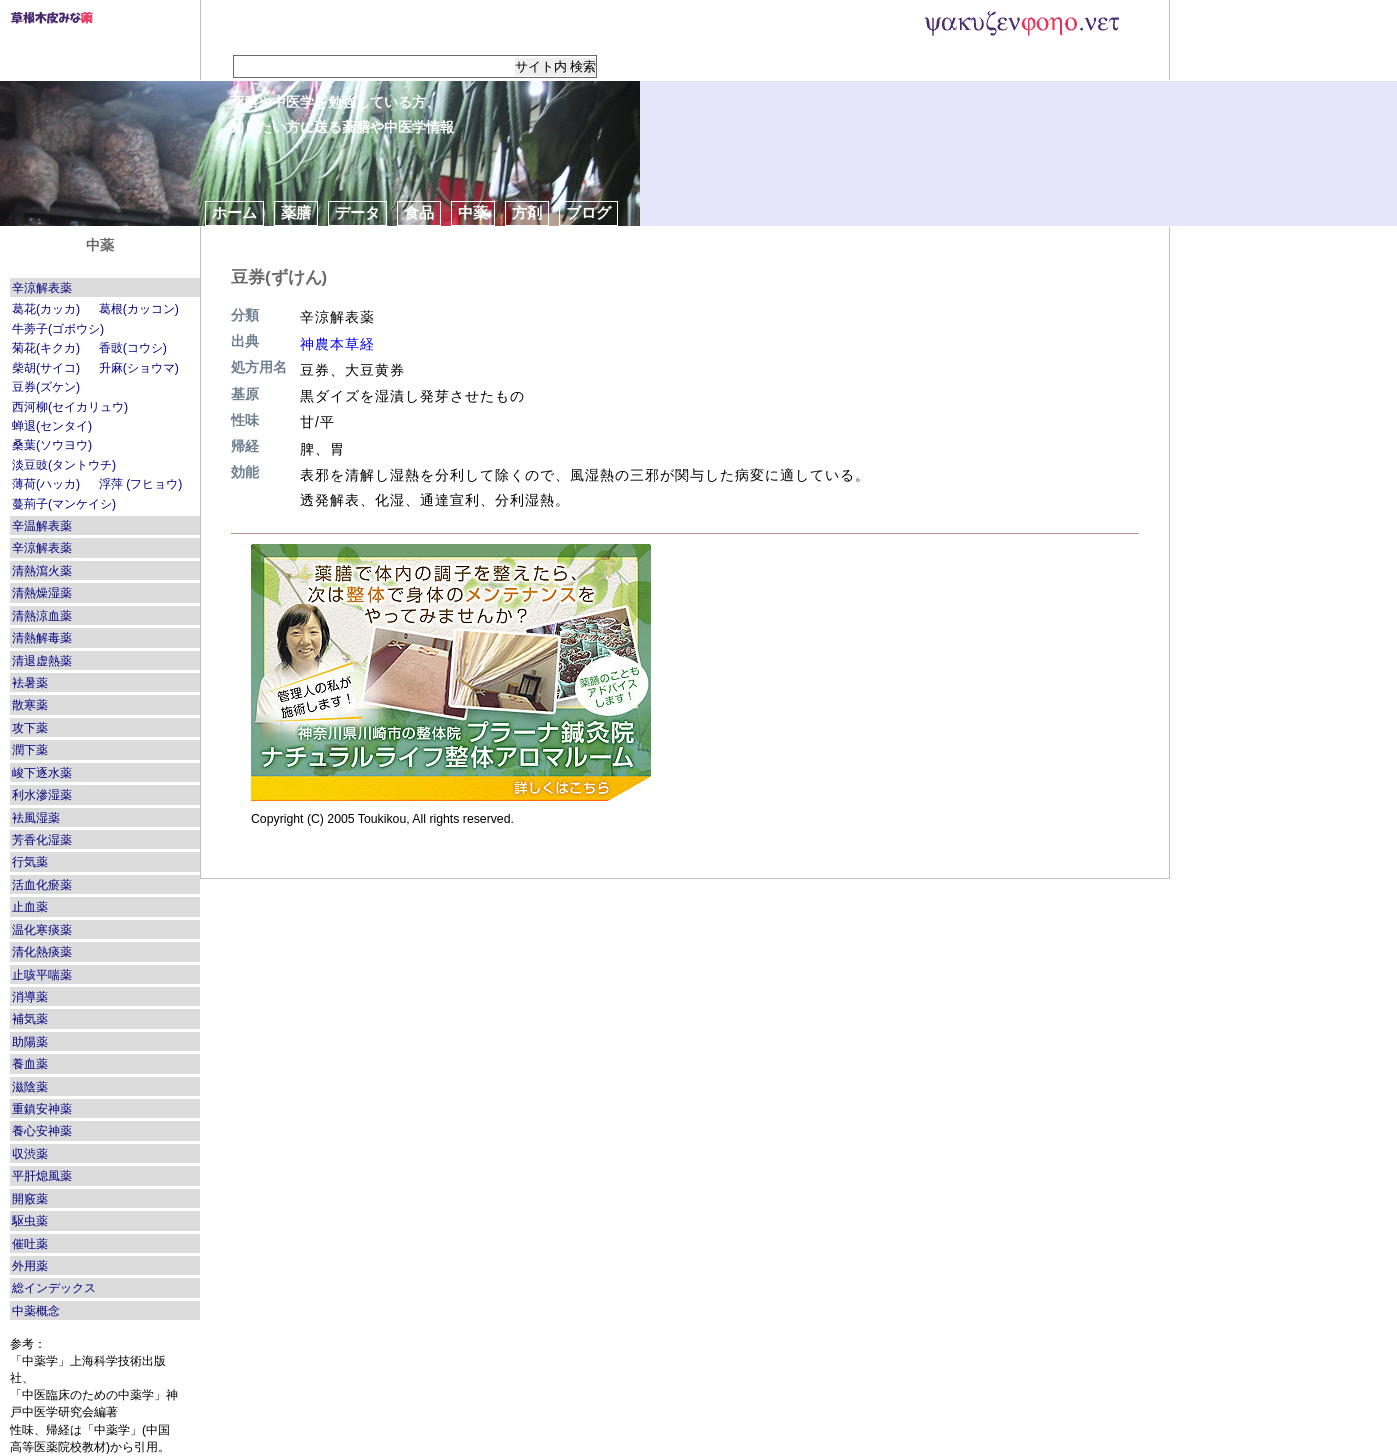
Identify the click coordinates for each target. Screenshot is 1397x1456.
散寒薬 (30, 705)
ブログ (588, 212)
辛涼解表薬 (42, 288)
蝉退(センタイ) (52, 426)
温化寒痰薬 (42, 930)
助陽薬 (30, 1042)
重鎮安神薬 (42, 1109)
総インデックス (54, 1288)
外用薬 (30, 1266)
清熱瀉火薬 (42, 571)
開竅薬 (30, 1199)
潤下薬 (30, 750)
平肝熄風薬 (42, 1176)
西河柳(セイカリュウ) (70, 407)
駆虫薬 (30, 1221)
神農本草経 (337, 344)
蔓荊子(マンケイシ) (64, 504)
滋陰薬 (30, 1087)
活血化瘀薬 (42, 885)
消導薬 (30, 997)
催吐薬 (30, 1244)
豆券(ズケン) (46, 387)
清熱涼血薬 (42, 616)
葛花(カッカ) (46, 309)
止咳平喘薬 (42, 975)
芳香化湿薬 (42, 840)
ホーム (234, 212)
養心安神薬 (42, 1131)
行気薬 (30, 862)
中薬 (473, 212)
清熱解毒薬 (42, 638)
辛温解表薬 (42, 526)
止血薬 (30, 907)
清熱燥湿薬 (42, 593)
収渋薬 (30, 1154)
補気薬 (30, 1019)
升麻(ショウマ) (139, 368)
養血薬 (30, 1064)
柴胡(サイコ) (46, 368)
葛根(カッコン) (139, 309)
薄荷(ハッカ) (46, 484)
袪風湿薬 (36, 818)
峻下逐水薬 (42, 773)
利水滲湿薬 (42, 795)
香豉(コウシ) (133, 348)
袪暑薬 (30, 683)
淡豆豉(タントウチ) (64, 465)
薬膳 (296, 212)
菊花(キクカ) (46, 348)
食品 (419, 212)
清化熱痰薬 (42, 952)
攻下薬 (30, 728)
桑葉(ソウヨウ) (52, 445)
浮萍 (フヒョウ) (141, 484)
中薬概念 (36, 1311)
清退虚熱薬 (42, 661)
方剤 (527, 212)
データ (357, 212)
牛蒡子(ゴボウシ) (58, 329)
